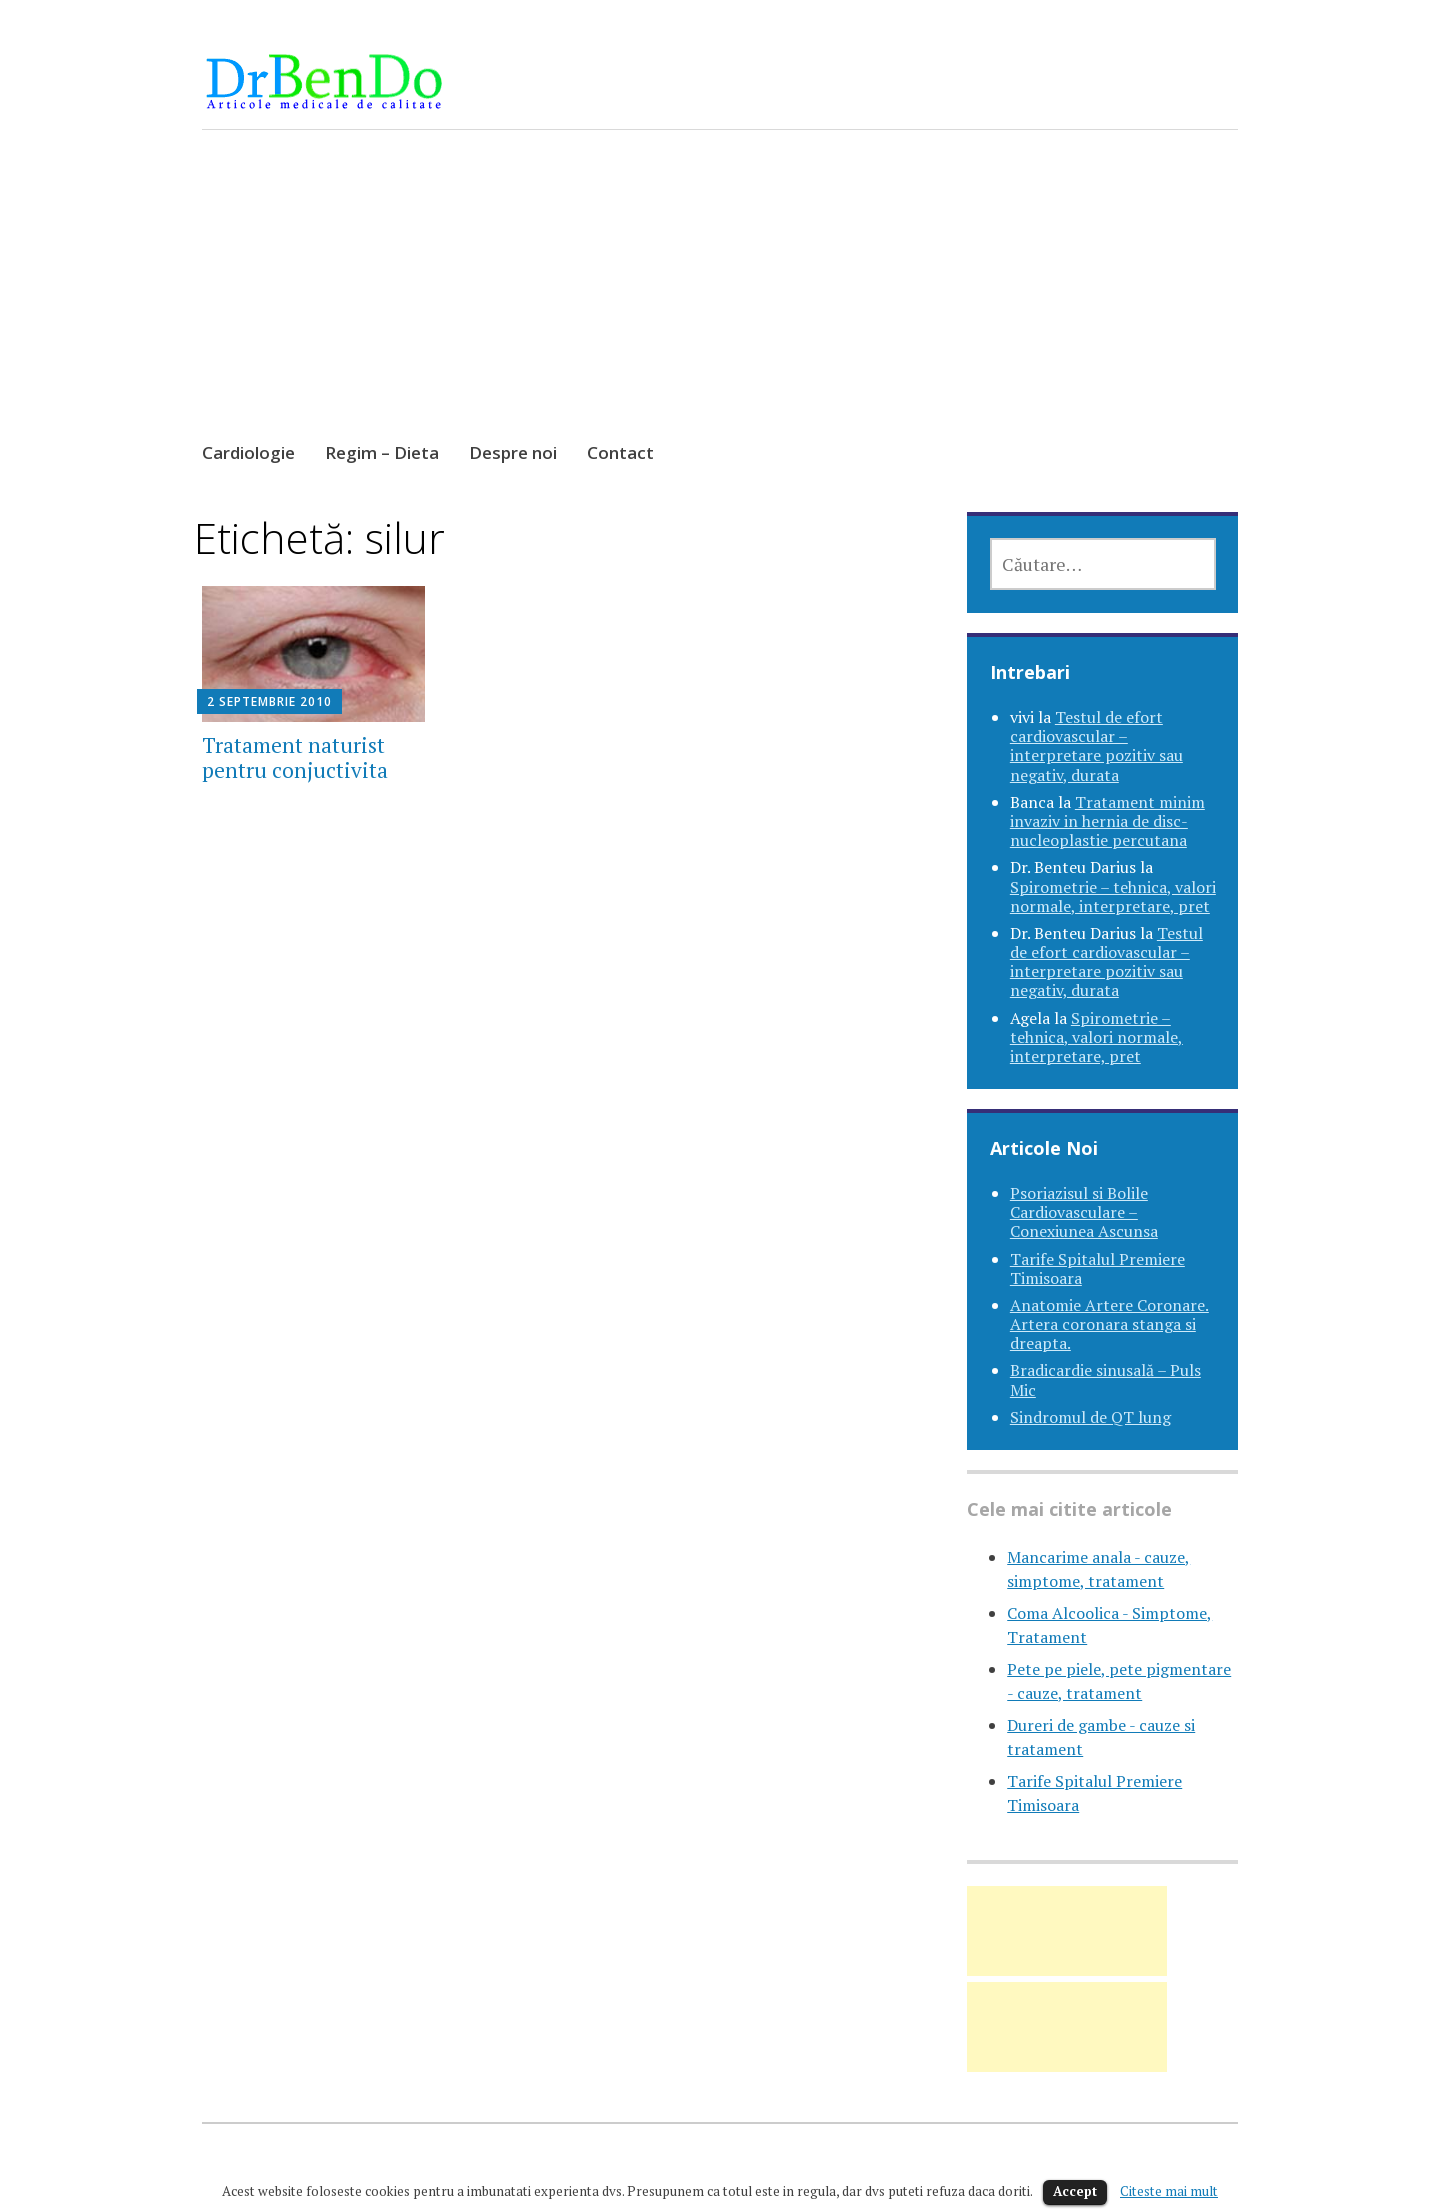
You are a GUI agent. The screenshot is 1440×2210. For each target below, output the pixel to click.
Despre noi (513, 452)
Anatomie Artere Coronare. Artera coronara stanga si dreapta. (1109, 1324)
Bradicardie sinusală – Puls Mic (1105, 1379)
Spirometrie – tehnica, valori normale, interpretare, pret (1113, 896)
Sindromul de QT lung (1090, 1417)
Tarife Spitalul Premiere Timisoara (1097, 1268)
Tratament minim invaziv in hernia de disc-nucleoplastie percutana (1107, 821)
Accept (1075, 2191)
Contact (620, 452)
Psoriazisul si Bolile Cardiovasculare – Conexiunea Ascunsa (1084, 1212)
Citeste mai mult (1169, 2191)
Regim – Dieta (382, 452)
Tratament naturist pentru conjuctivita (295, 757)
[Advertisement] (720, 304)
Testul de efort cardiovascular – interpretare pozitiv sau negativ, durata (1096, 746)
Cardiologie (248, 452)
